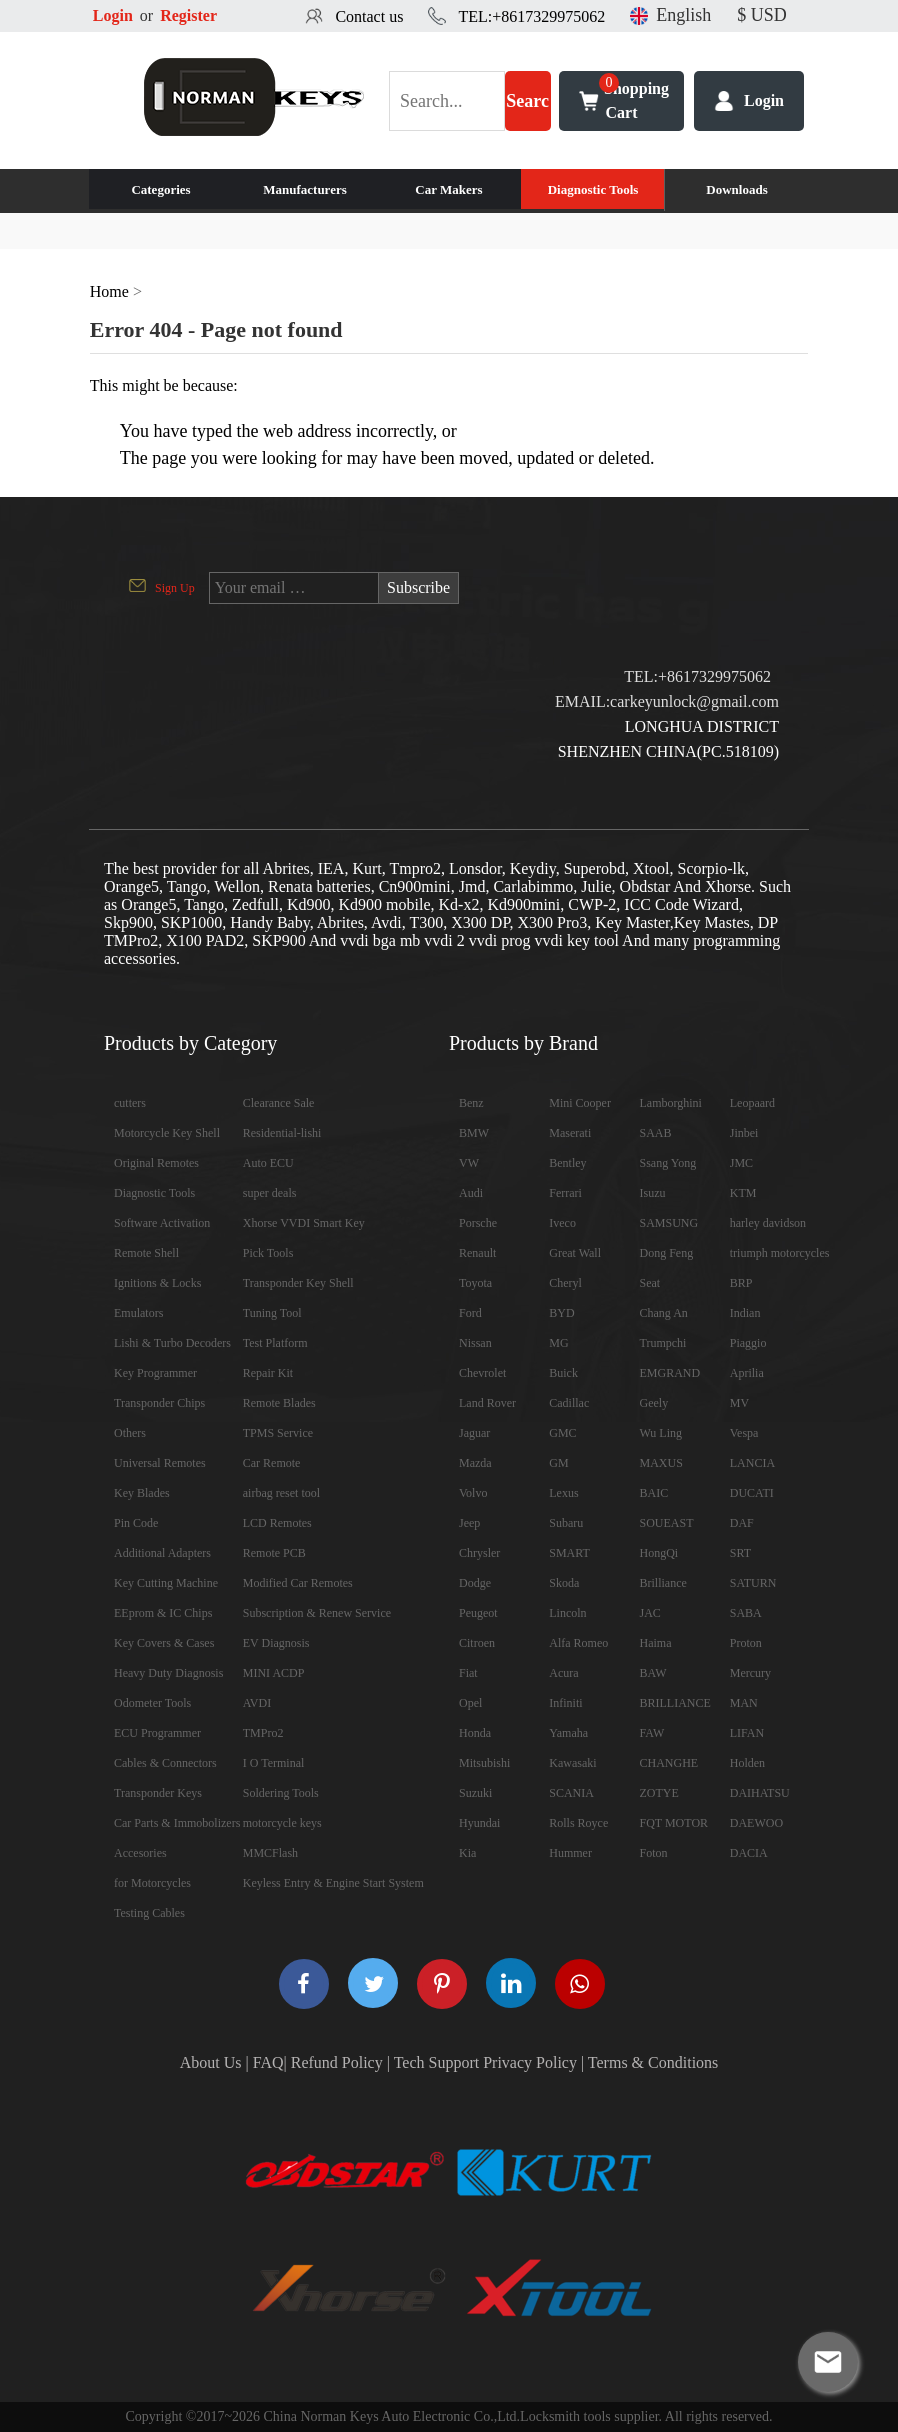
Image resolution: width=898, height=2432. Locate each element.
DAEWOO (756, 1823)
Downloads (736, 189)
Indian (745, 1313)
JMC (741, 1163)
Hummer (570, 1853)
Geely (654, 1403)
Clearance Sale (279, 1103)
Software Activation (162, 1223)
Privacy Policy (530, 2062)
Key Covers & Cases (164, 1643)
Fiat (468, 1673)
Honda (475, 1733)
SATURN (753, 1583)
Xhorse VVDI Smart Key (304, 1223)
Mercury (750, 1673)
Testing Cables (149, 1913)
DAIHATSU (760, 1793)
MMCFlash (270, 1853)
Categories (160, 189)
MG (558, 1343)
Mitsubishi (484, 1763)
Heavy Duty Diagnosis (168, 1673)
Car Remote (272, 1463)
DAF (742, 1523)
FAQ (268, 2062)
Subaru (566, 1523)
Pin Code (136, 1523)
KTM (743, 1193)
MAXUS (661, 1463)
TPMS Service (278, 1433)
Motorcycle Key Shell (167, 1133)
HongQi (659, 1553)
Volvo (473, 1493)
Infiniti (565, 1703)
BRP (741, 1283)
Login (113, 15)
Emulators (138, 1313)
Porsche (478, 1223)
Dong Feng (667, 1253)
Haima (656, 1643)
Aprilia (747, 1373)
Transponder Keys (158, 1793)
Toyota (475, 1283)
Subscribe (418, 587)
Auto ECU (268, 1163)
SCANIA (571, 1793)
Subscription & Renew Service (317, 1613)
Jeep (469, 1523)
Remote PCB (274, 1553)
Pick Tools (268, 1253)
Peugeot (478, 1613)
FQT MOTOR (674, 1823)
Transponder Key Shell (298, 1283)
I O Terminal (274, 1763)
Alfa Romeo (578, 1643)
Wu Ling (661, 1433)
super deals (270, 1193)
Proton (746, 1643)
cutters (130, 1103)
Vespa (744, 1433)
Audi (471, 1193)
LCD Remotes (277, 1523)
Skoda (564, 1583)
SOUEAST (667, 1523)
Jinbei (744, 1133)
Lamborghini (671, 1103)
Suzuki (475, 1793)
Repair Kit (268, 1373)
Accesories (140, 1853)
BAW (653, 1673)
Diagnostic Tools (593, 189)
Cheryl (565, 1283)
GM (558, 1463)
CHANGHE (669, 1763)
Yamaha (568, 1733)
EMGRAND (670, 1373)
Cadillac (569, 1403)
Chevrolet (482, 1373)
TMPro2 (263, 1733)
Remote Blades (279, 1403)
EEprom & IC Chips (163, 1613)
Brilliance (663, 1583)
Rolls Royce (578, 1823)
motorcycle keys (282, 1823)
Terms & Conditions (653, 2062)
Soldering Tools (281, 1793)
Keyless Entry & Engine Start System (333, 1883)
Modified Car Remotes (298, 1583)
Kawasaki (572, 1763)
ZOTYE (659, 1793)
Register (188, 15)
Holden (747, 1763)
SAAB (656, 1133)
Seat (650, 1283)
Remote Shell (146, 1253)
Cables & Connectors (165, 1763)
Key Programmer (155, 1373)
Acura (563, 1673)
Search (527, 111)
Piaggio (748, 1343)
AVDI (257, 1703)
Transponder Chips (159, 1403)
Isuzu (653, 1193)
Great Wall (575, 1253)
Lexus (563, 1493)
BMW (474, 1133)
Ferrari (565, 1193)
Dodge (475, 1583)
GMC (562, 1433)
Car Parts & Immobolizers (177, 1823)
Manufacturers (305, 189)
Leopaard (752, 1103)
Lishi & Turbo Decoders (172, 1343)
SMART (569, 1553)
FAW (652, 1733)
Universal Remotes (160, 1463)
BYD (561, 1313)
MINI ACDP (274, 1673)
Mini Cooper (580, 1103)
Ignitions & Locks (157, 1283)
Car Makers (448, 189)
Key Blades (142, 1493)
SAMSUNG (669, 1223)
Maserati (570, 1133)
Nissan (475, 1343)
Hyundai (479, 1823)
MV (739, 1403)
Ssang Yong (668, 1163)
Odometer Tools (152, 1703)
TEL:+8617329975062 (531, 16)
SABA (746, 1613)
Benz (471, 1103)
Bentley (567, 1163)
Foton (654, 1853)
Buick (563, 1373)
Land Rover (487, 1403)
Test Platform (275, 1343)
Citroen (477, 1643)
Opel (470, 1703)
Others (130, 1433)
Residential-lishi (282, 1133)
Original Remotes (156, 1163)
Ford (470, 1313)
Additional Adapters (162, 1553)
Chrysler (479, 1553)
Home (109, 291)
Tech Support (437, 2062)
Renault (477, 1253)
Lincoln (567, 1613)
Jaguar (474, 1433)
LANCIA (752, 1463)
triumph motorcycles (780, 1253)
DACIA (749, 1853)
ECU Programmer (157, 1733)
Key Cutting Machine (166, 1583)
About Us (211, 2062)
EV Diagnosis (276, 1643)
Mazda (475, 1463)
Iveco (562, 1223)
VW (469, 1163)
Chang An (664, 1313)
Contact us (369, 16)
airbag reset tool (281, 1493)
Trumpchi (663, 1343)
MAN (744, 1703)
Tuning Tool (272, 1313)
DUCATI (752, 1493)
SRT (740, 1553)
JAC (650, 1613)
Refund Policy (337, 2062)
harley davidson (768, 1223)
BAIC (654, 1493)
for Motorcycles (152, 1883)
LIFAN (747, 1733)
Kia (467, 1853)
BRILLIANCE (675, 1703)
